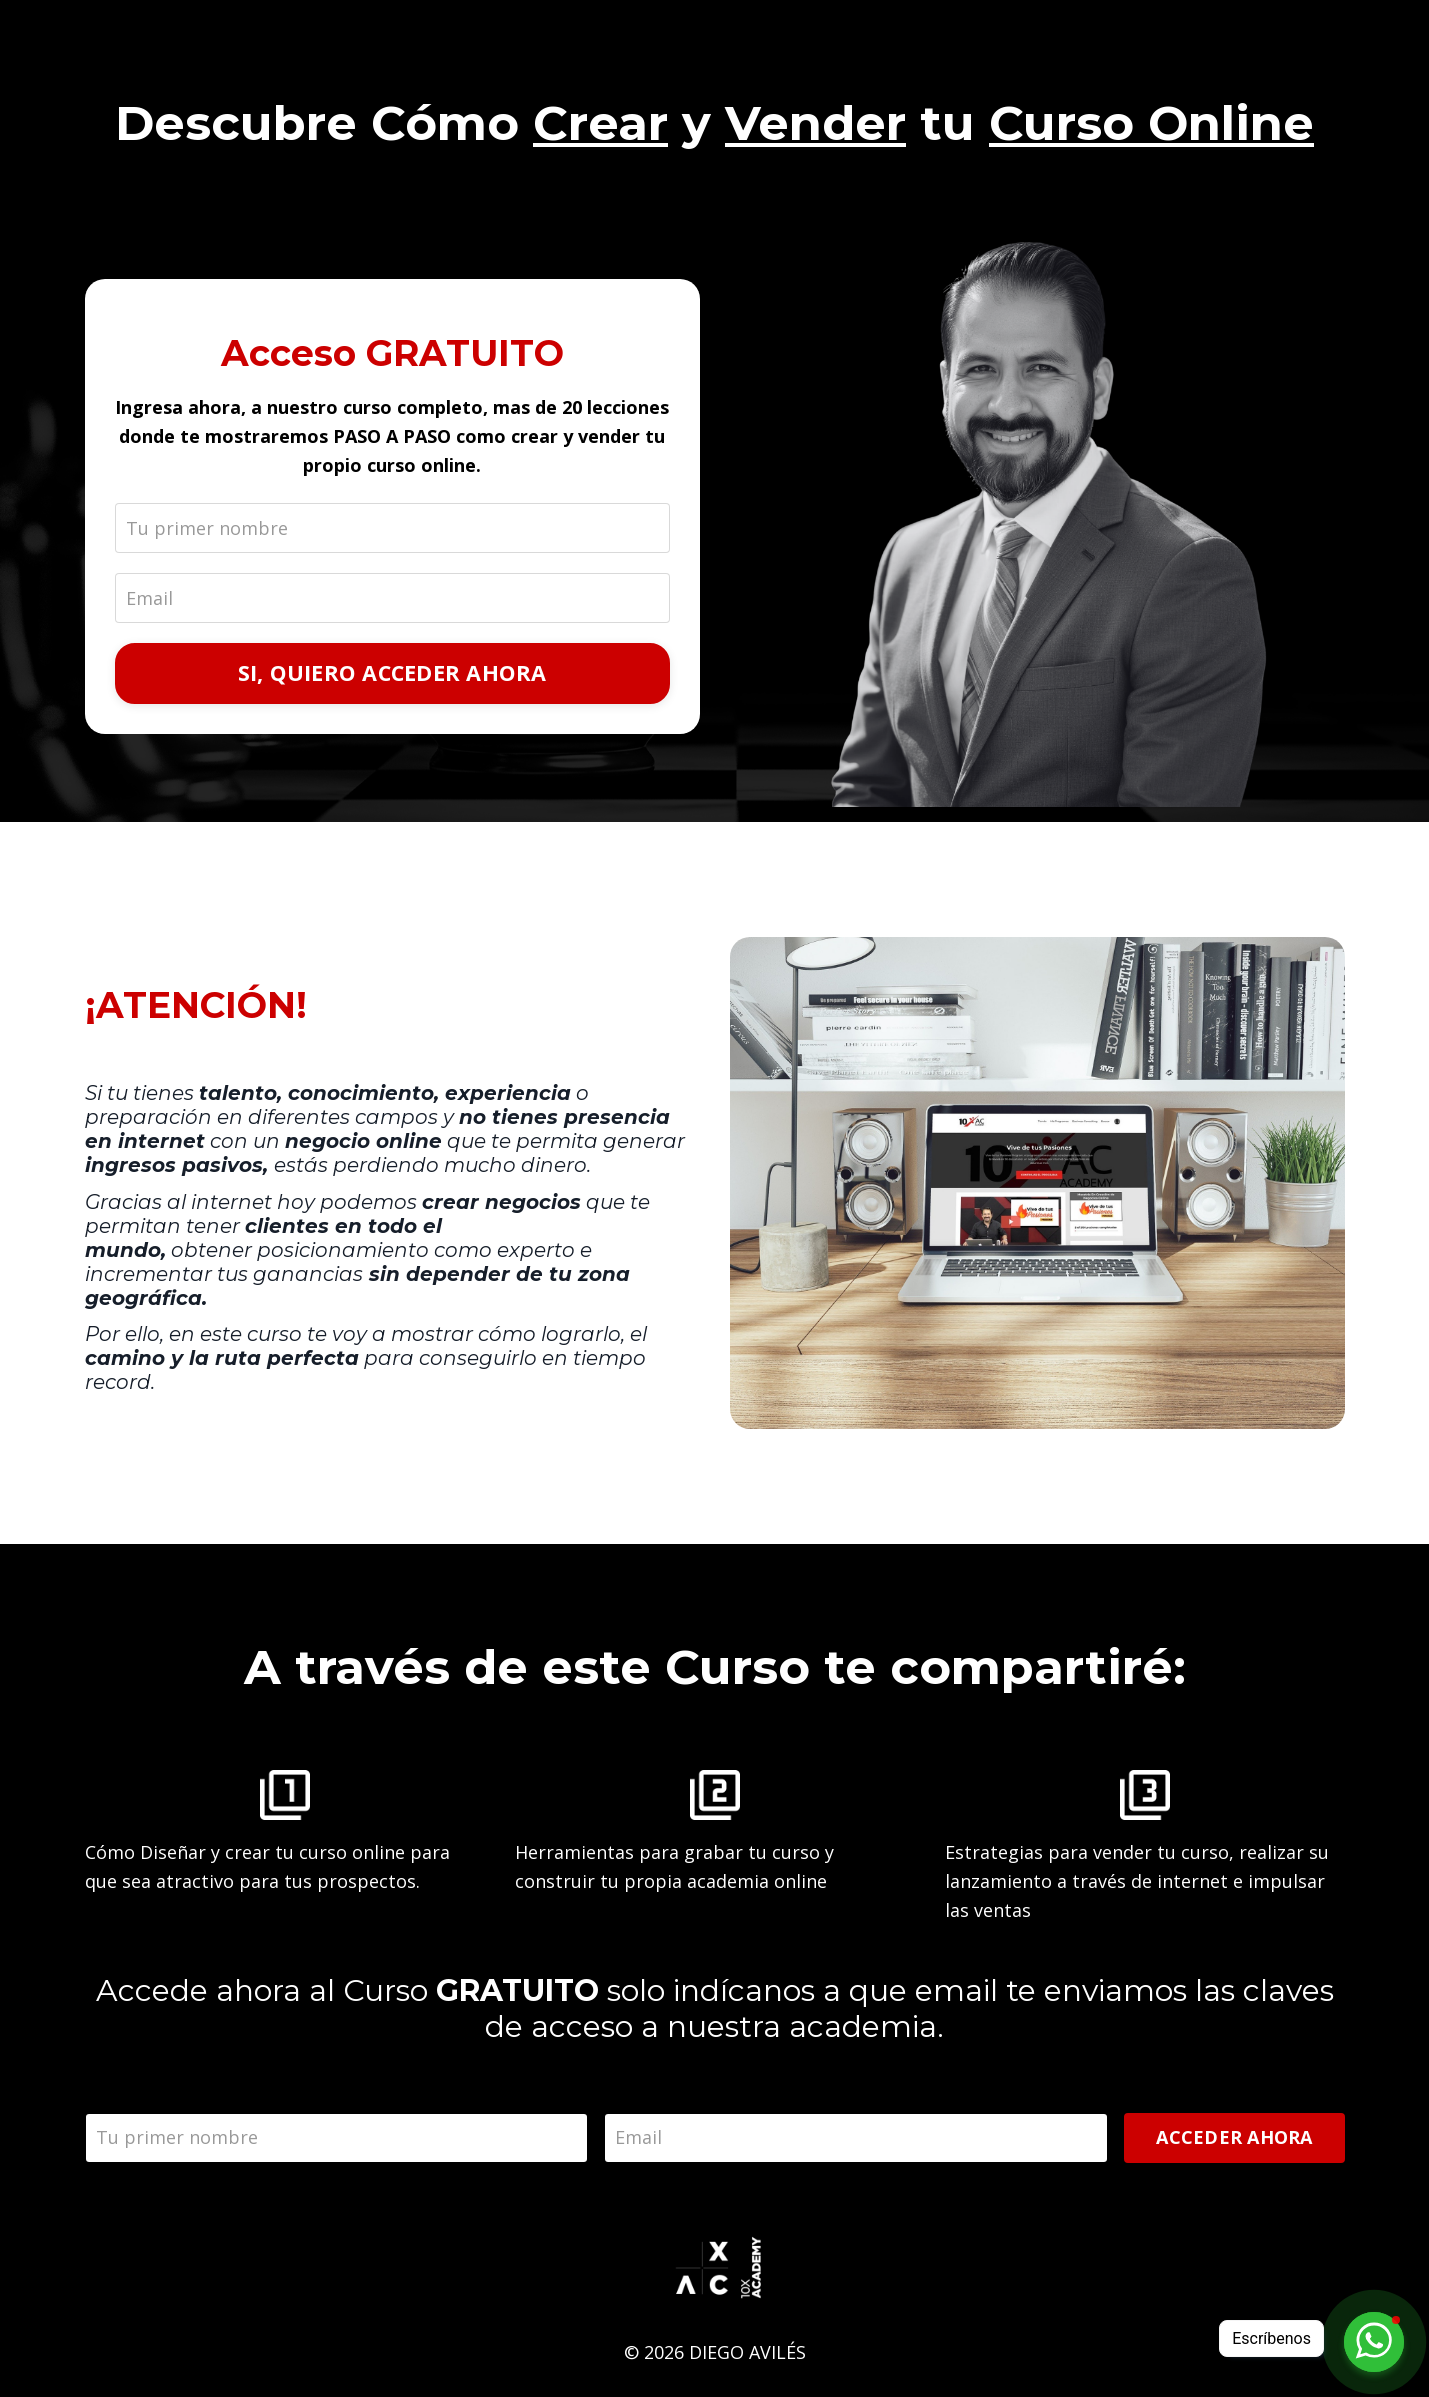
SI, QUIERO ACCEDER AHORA (392, 672)
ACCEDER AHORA (1234, 2137)
